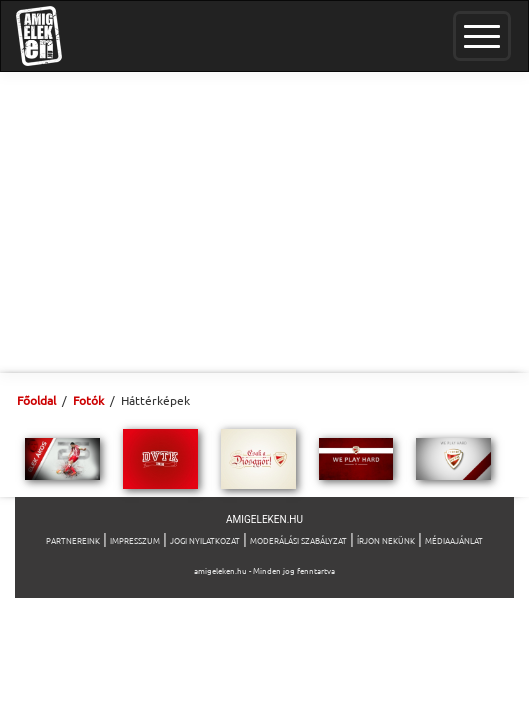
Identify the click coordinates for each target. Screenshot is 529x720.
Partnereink (73, 540)
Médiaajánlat (454, 540)
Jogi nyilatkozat (205, 540)
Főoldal (36, 400)
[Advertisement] (264, 222)
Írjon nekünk (386, 540)
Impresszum (135, 540)
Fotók (88, 400)
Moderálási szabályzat (298, 540)
